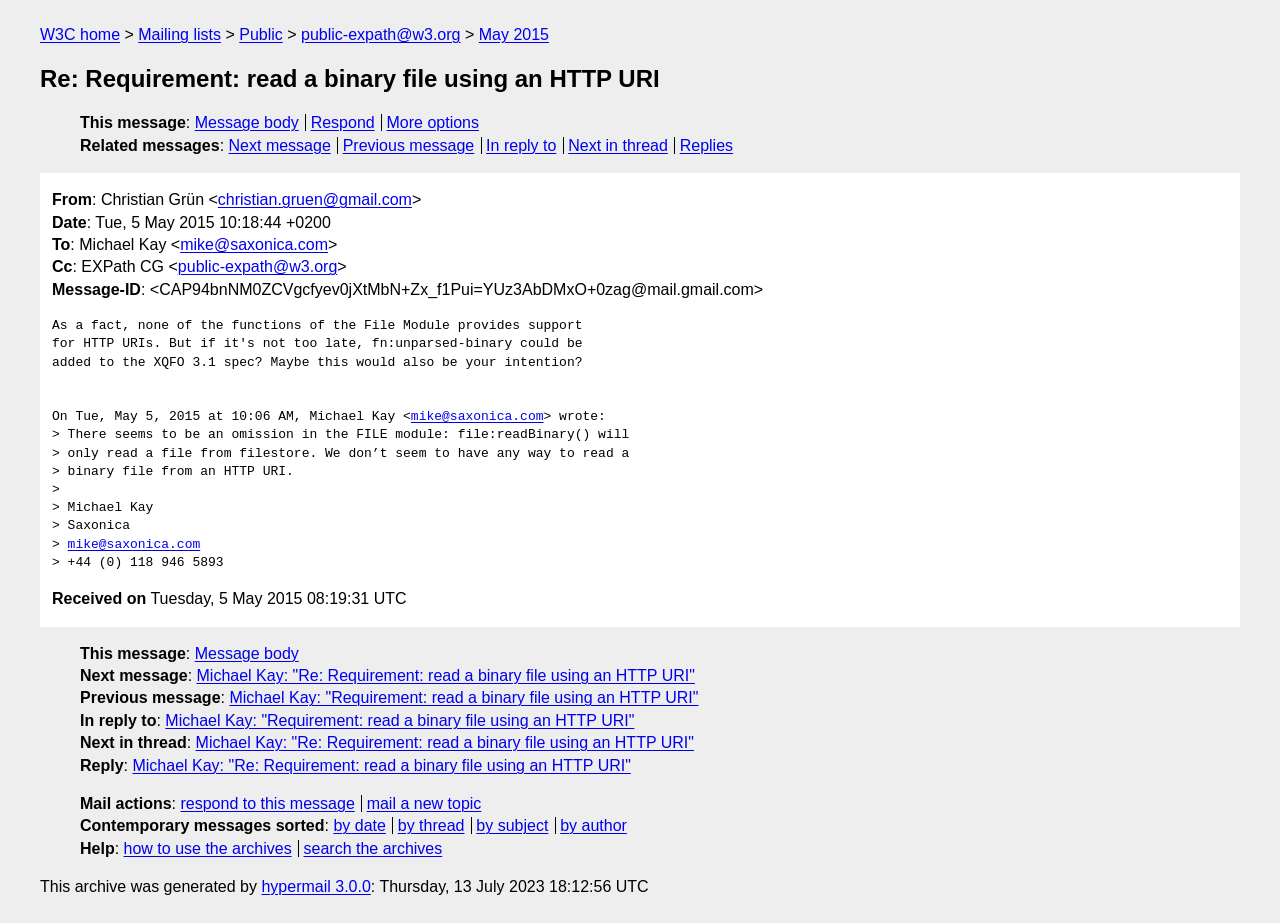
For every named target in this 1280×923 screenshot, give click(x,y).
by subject (512, 825)
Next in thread (618, 145)
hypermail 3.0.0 (315, 886)
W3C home (80, 34)
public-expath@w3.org (380, 34)
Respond (343, 122)
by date (359, 825)
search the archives (373, 848)
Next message (280, 145)
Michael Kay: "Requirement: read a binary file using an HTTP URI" (463, 697)
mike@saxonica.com (254, 244)
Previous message (409, 145)
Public (261, 34)
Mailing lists (179, 34)
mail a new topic (424, 803)
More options (433, 122)
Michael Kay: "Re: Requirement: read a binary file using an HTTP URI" (446, 675)
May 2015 (514, 34)
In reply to (521, 145)
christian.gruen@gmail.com (315, 199)
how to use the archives (208, 848)
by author (593, 825)
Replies (706, 145)
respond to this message (267, 803)
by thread (431, 825)
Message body (247, 122)
